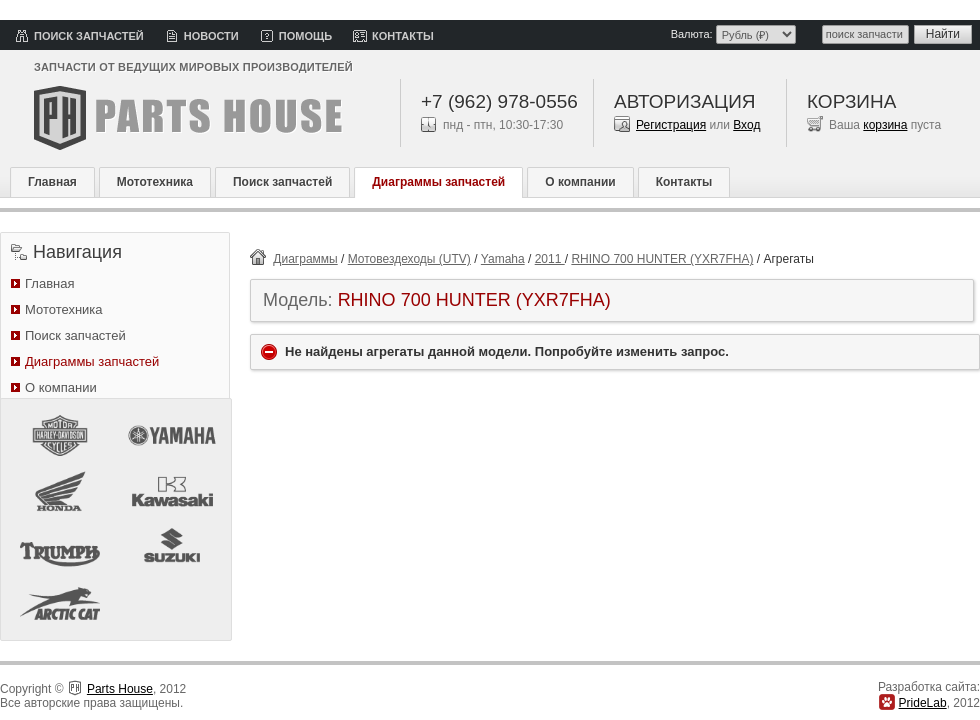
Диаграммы (305, 259)
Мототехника (155, 182)
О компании (580, 182)
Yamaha (503, 259)
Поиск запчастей (89, 36)
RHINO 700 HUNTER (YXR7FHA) (662, 259)
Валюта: (692, 34)
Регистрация (671, 125)
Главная (52, 182)
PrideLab (923, 703)
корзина (885, 125)
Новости (211, 36)
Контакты (403, 36)
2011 (550, 259)
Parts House (120, 689)
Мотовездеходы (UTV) (409, 259)
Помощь (305, 36)
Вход (746, 125)
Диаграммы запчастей (438, 182)
